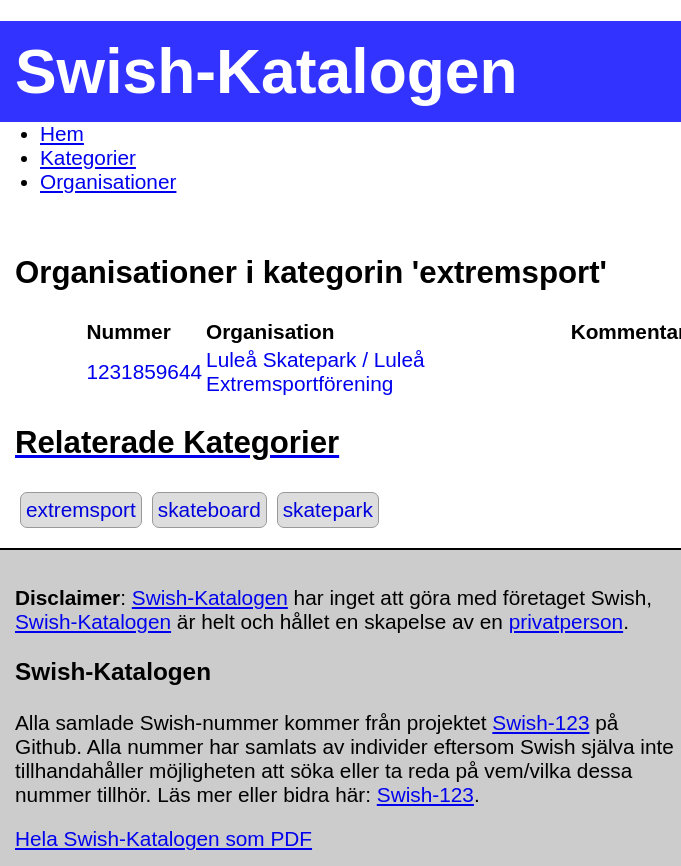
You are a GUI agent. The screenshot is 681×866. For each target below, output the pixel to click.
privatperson (566, 621)
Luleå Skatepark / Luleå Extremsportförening (315, 371)
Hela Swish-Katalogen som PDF (163, 838)
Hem (62, 133)
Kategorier (88, 157)
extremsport (81, 509)
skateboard (209, 509)
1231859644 (144, 371)
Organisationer (108, 181)
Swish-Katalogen (210, 597)
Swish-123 (540, 722)
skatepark (328, 509)
